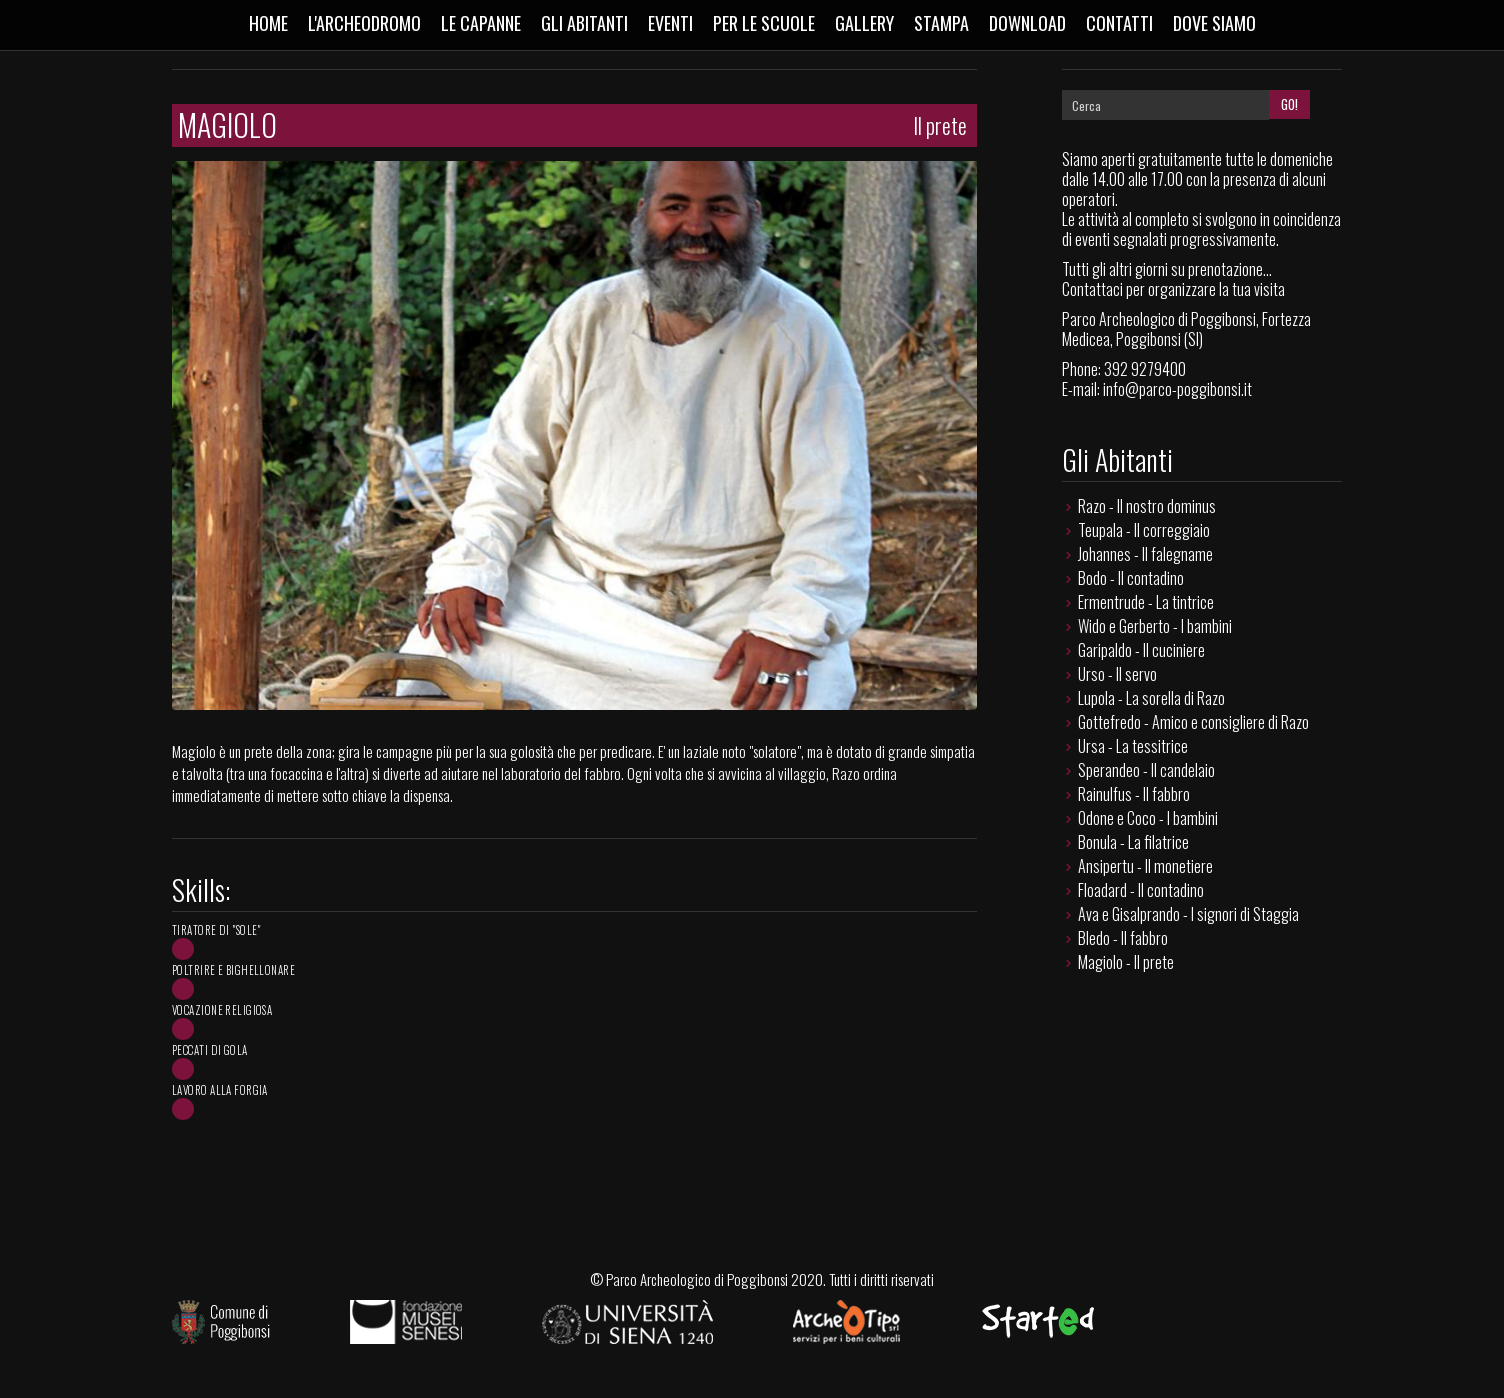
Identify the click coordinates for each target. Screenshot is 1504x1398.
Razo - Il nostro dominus (1147, 506)
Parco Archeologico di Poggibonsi (697, 1279)
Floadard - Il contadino (1141, 890)
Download (1027, 23)
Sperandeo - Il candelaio (1146, 770)
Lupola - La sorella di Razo (1151, 698)
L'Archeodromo (364, 23)
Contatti (1119, 23)
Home (268, 23)
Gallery (864, 23)
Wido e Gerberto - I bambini (1155, 626)
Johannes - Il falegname (1145, 554)
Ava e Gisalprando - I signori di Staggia (1188, 914)
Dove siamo (1214, 23)
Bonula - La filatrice (1133, 842)
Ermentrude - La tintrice (1146, 602)
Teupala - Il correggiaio (1144, 530)
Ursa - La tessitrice (1133, 746)
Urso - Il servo (1117, 674)
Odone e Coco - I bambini (1148, 818)
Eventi (670, 23)
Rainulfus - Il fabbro (1134, 794)
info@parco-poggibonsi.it (1177, 389)
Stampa (941, 23)
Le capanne (481, 23)
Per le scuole (764, 23)
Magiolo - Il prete (1126, 962)
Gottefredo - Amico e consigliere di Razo (1193, 722)
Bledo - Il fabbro (1123, 938)
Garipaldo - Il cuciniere (1141, 650)
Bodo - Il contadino (1131, 578)
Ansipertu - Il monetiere (1145, 866)
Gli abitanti (584, 23)
